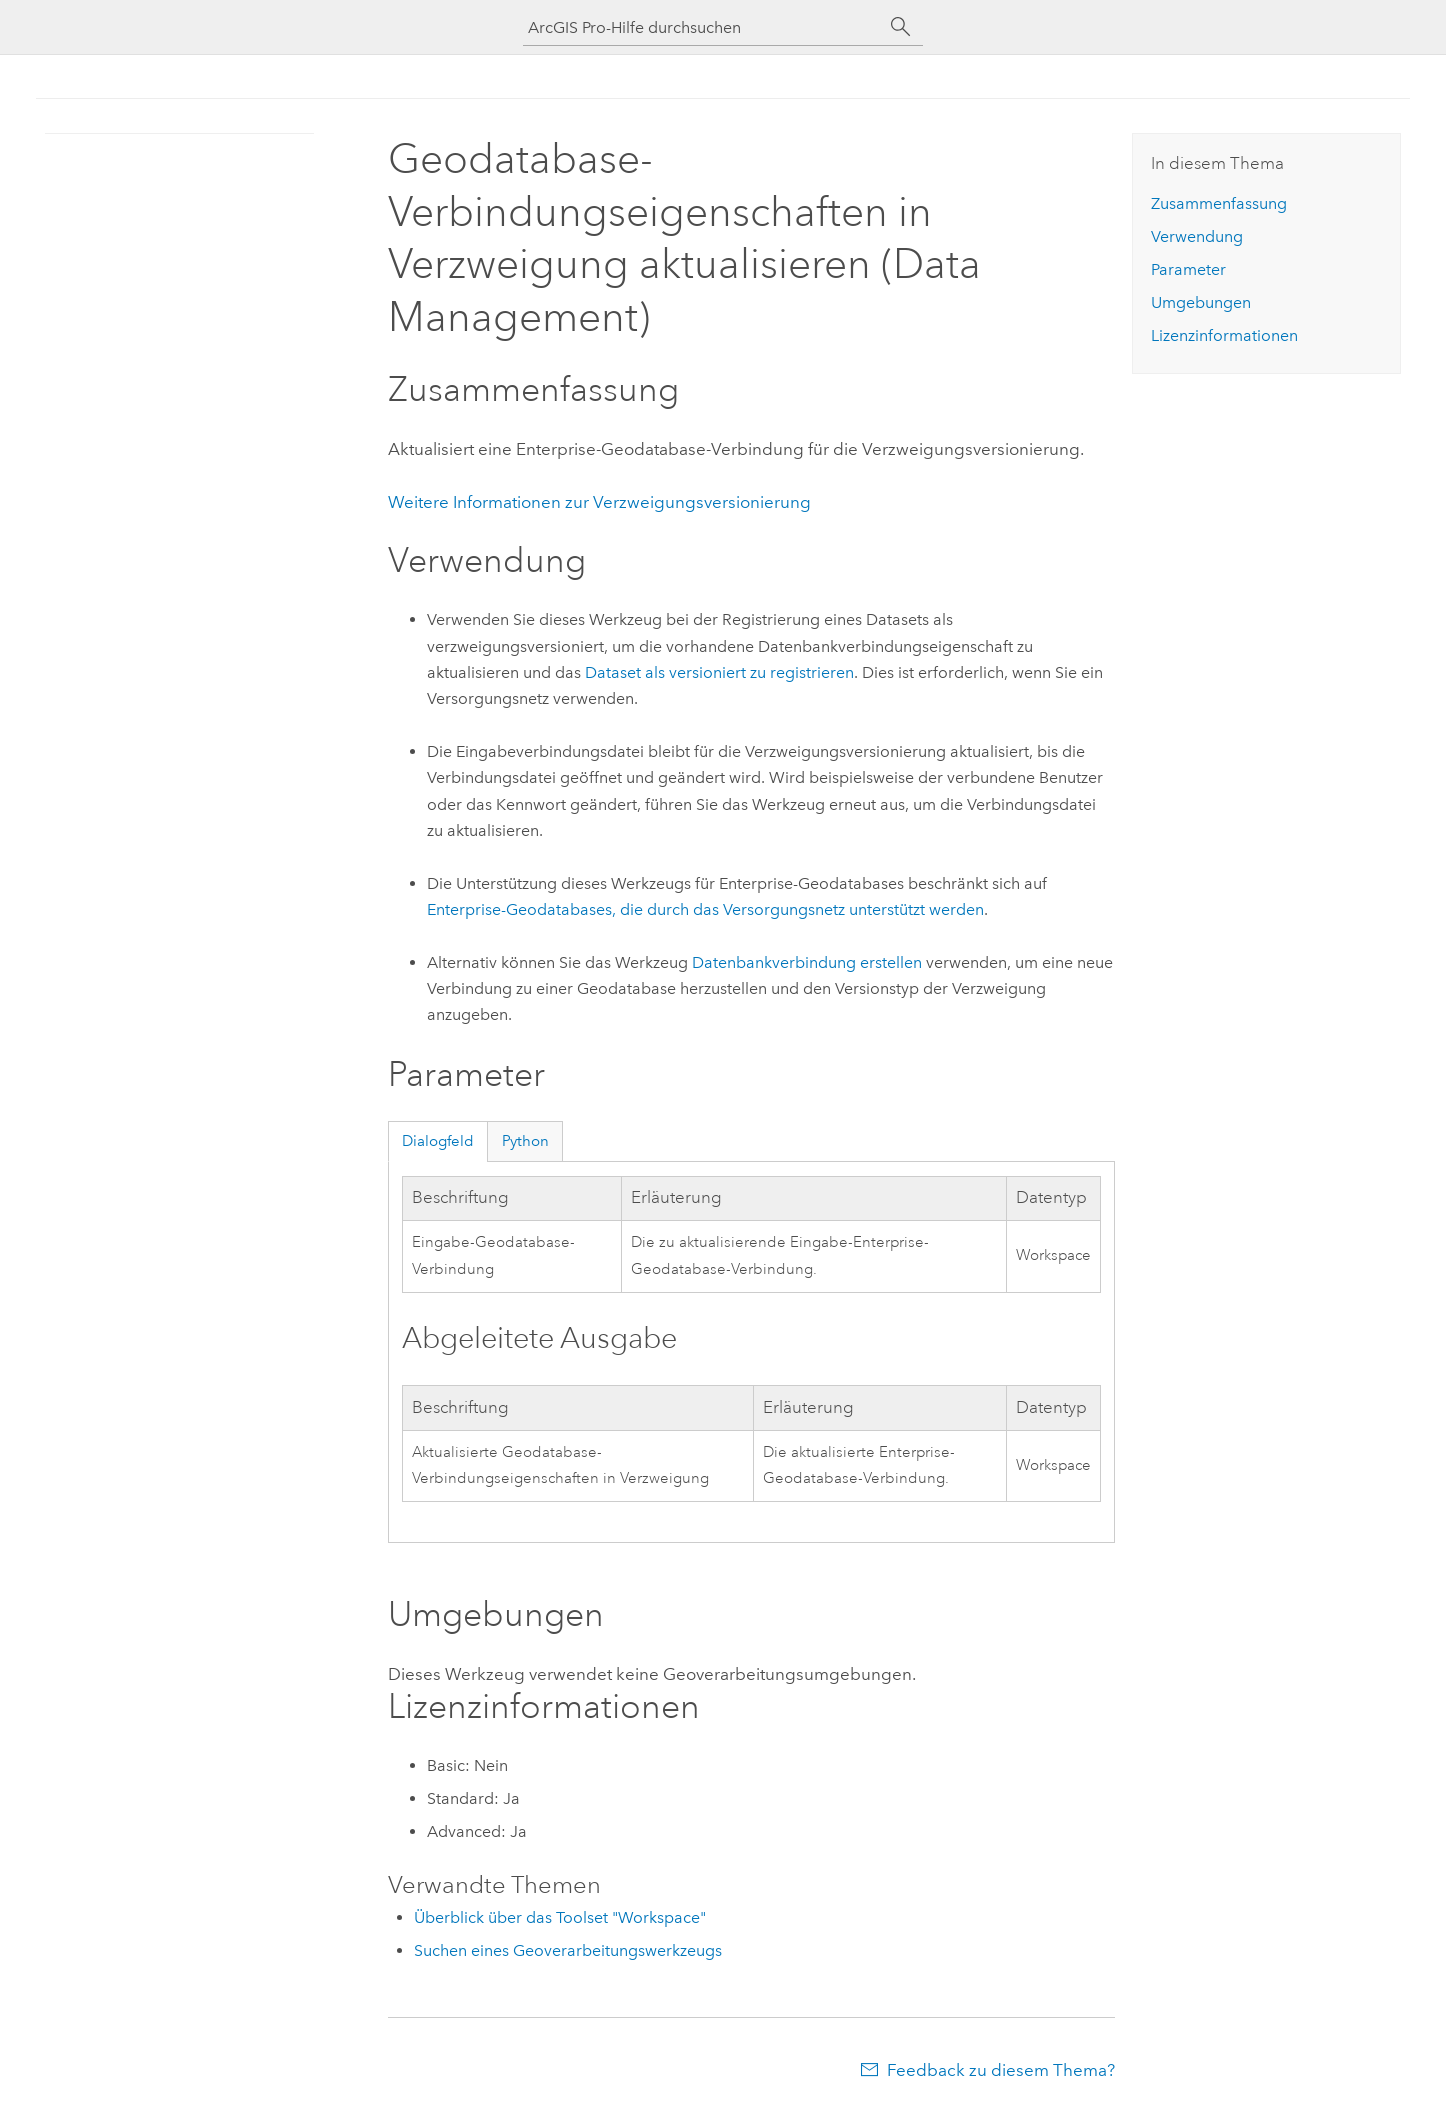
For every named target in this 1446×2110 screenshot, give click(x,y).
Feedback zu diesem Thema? (1001, 2070)
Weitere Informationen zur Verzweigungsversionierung (599, 502)
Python (525, 1141)
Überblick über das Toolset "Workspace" (560, 1917)
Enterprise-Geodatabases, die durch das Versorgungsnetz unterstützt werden (705, 909)
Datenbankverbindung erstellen (807, 962)
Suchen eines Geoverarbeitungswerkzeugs (568, 1950)
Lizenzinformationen (1224, 335)
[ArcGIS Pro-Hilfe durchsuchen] (703, 27)
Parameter (1188, 269)
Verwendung (1197, 236)
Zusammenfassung (1219, 203)
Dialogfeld (438, 1141)
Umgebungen (1201, 302)
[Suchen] (901, 27)
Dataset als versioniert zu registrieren (719, 672)
